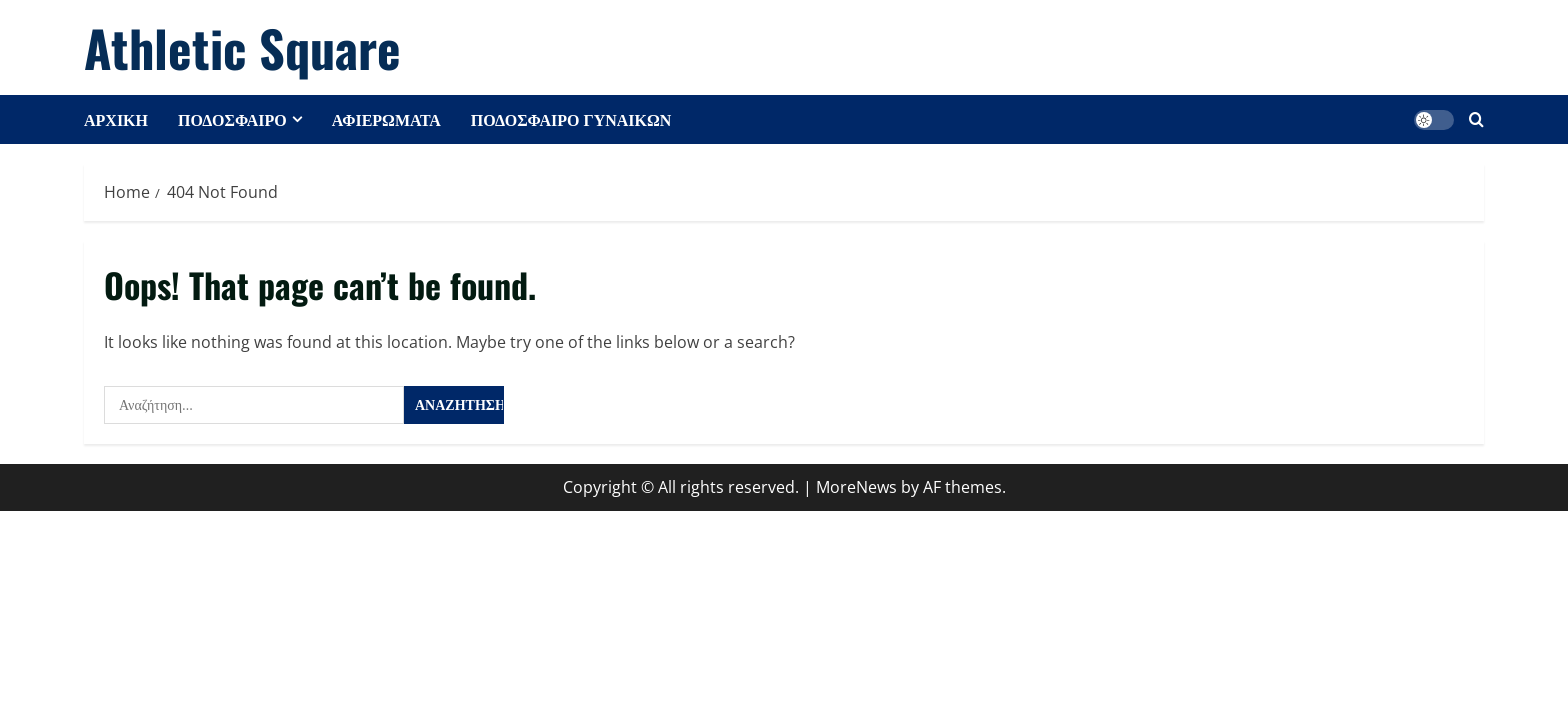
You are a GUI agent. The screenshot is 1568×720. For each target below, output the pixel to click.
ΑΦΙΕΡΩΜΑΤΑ (386, 119)
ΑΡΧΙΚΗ (116, 119)
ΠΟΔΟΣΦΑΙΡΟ (232, 119)
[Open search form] (1476, 119)
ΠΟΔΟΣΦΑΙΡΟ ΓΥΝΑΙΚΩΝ (571, 119)
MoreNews (856, 487)
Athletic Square (242, 47)
